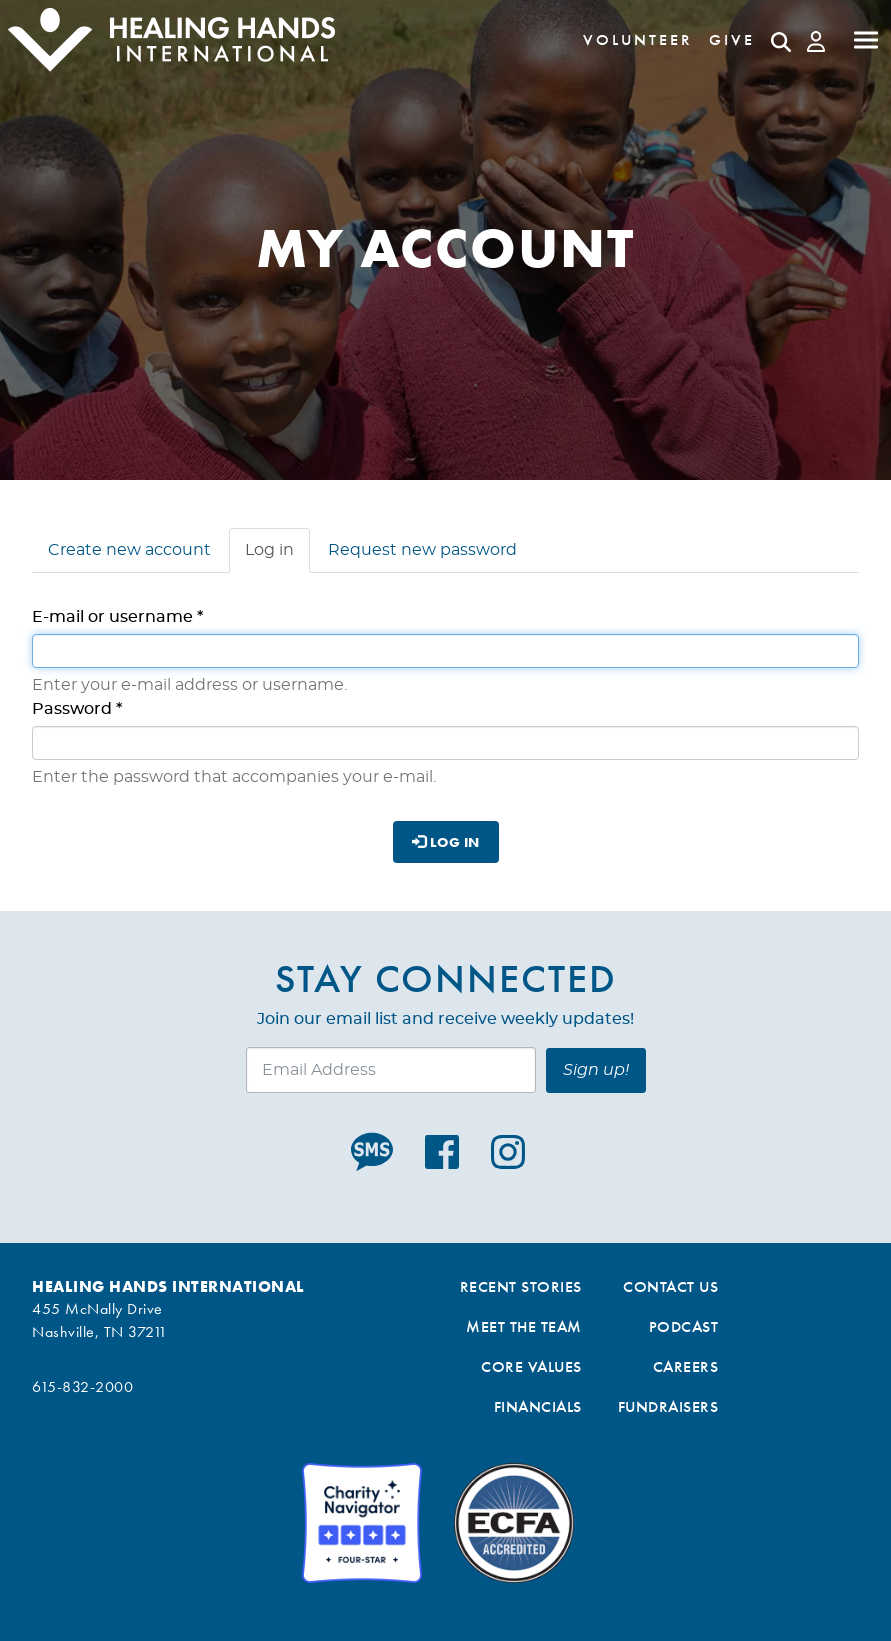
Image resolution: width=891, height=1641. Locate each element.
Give (732, 39)
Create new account (129, 550)
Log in (277, 556)
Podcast (684, 1326)
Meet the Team (524, 1326)
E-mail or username (117, 617)
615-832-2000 (82, 1386)
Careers (686, 1366)
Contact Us (670, 1286)
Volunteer (638, 39)
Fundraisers (668, 1406)
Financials (538, 1406)
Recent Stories (521, 1286)
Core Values (531, 1366)
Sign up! (596, 1070)
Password (77, 709)
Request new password (422, 550)
